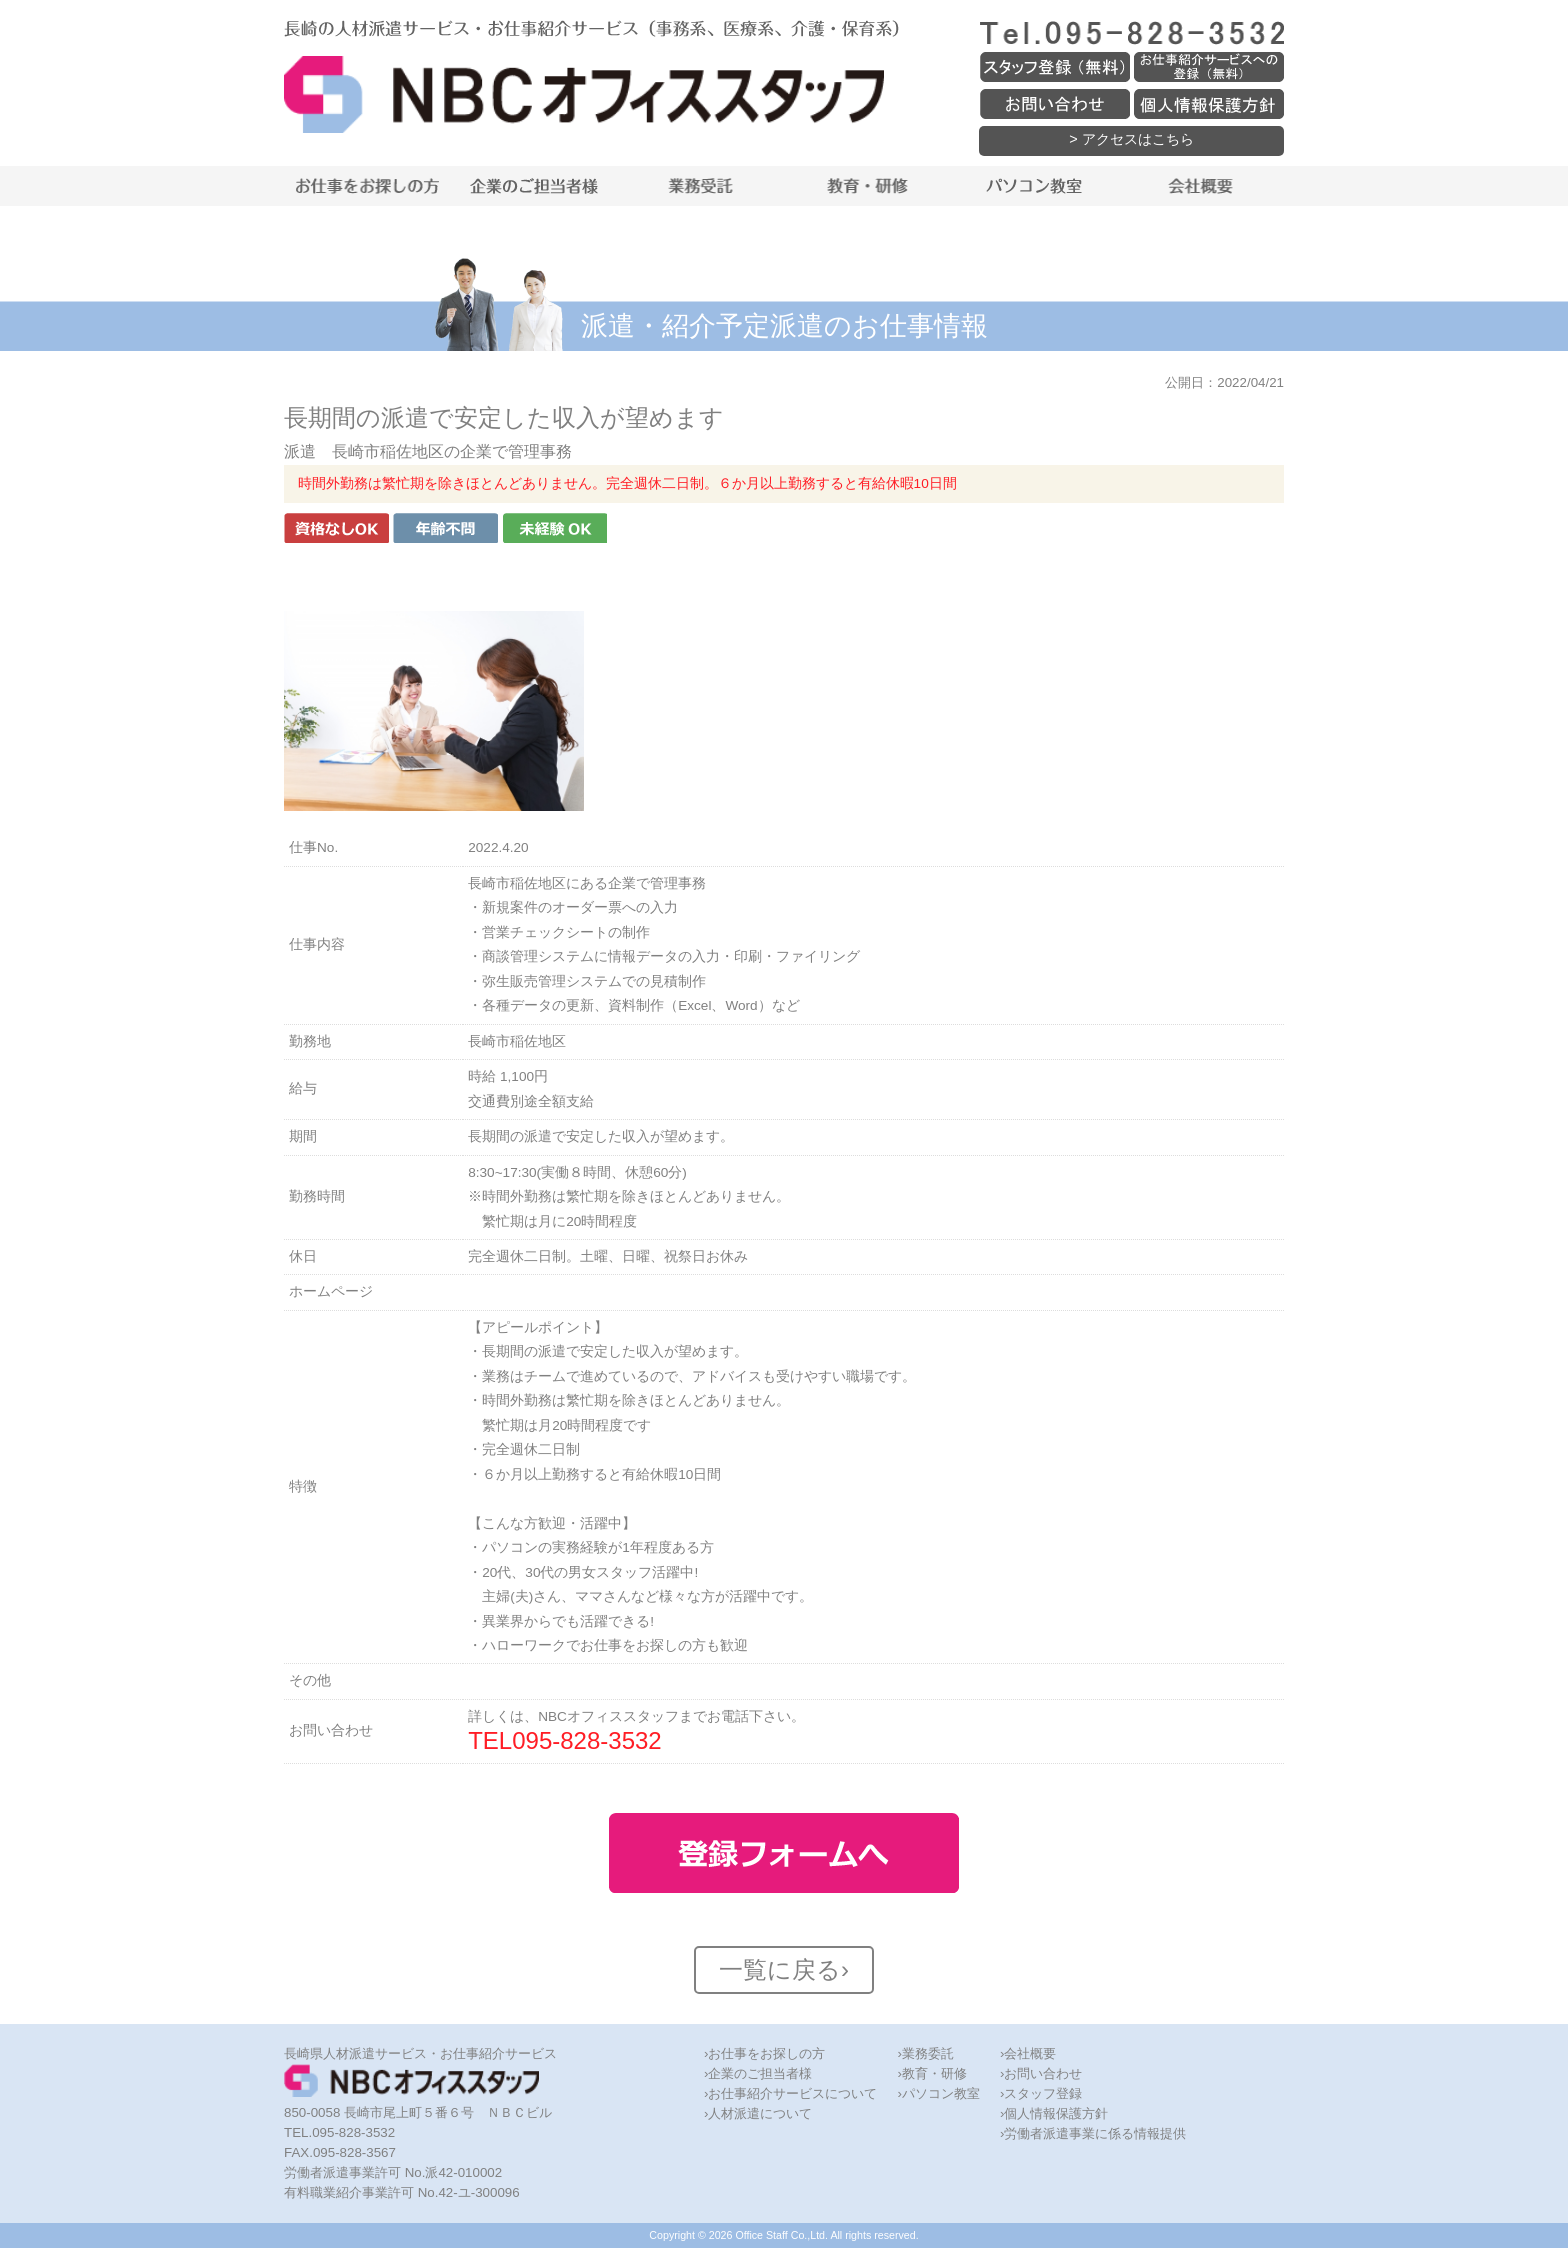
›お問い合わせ (1041, 2073)
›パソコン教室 (938, 2093)
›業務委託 (925, 2053)
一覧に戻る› (784, 1969)
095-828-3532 (586, 1740)
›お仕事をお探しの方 (764, 2053)
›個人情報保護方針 (1054, 2113)
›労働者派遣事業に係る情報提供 (1093, 2133)
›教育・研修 (931, 2073)
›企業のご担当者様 (758, 2073)
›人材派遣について (758, 2113)
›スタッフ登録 (1041, 2093)
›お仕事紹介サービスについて (790, 2093)
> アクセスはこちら (1131, 139)
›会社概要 (1028, 2053)
